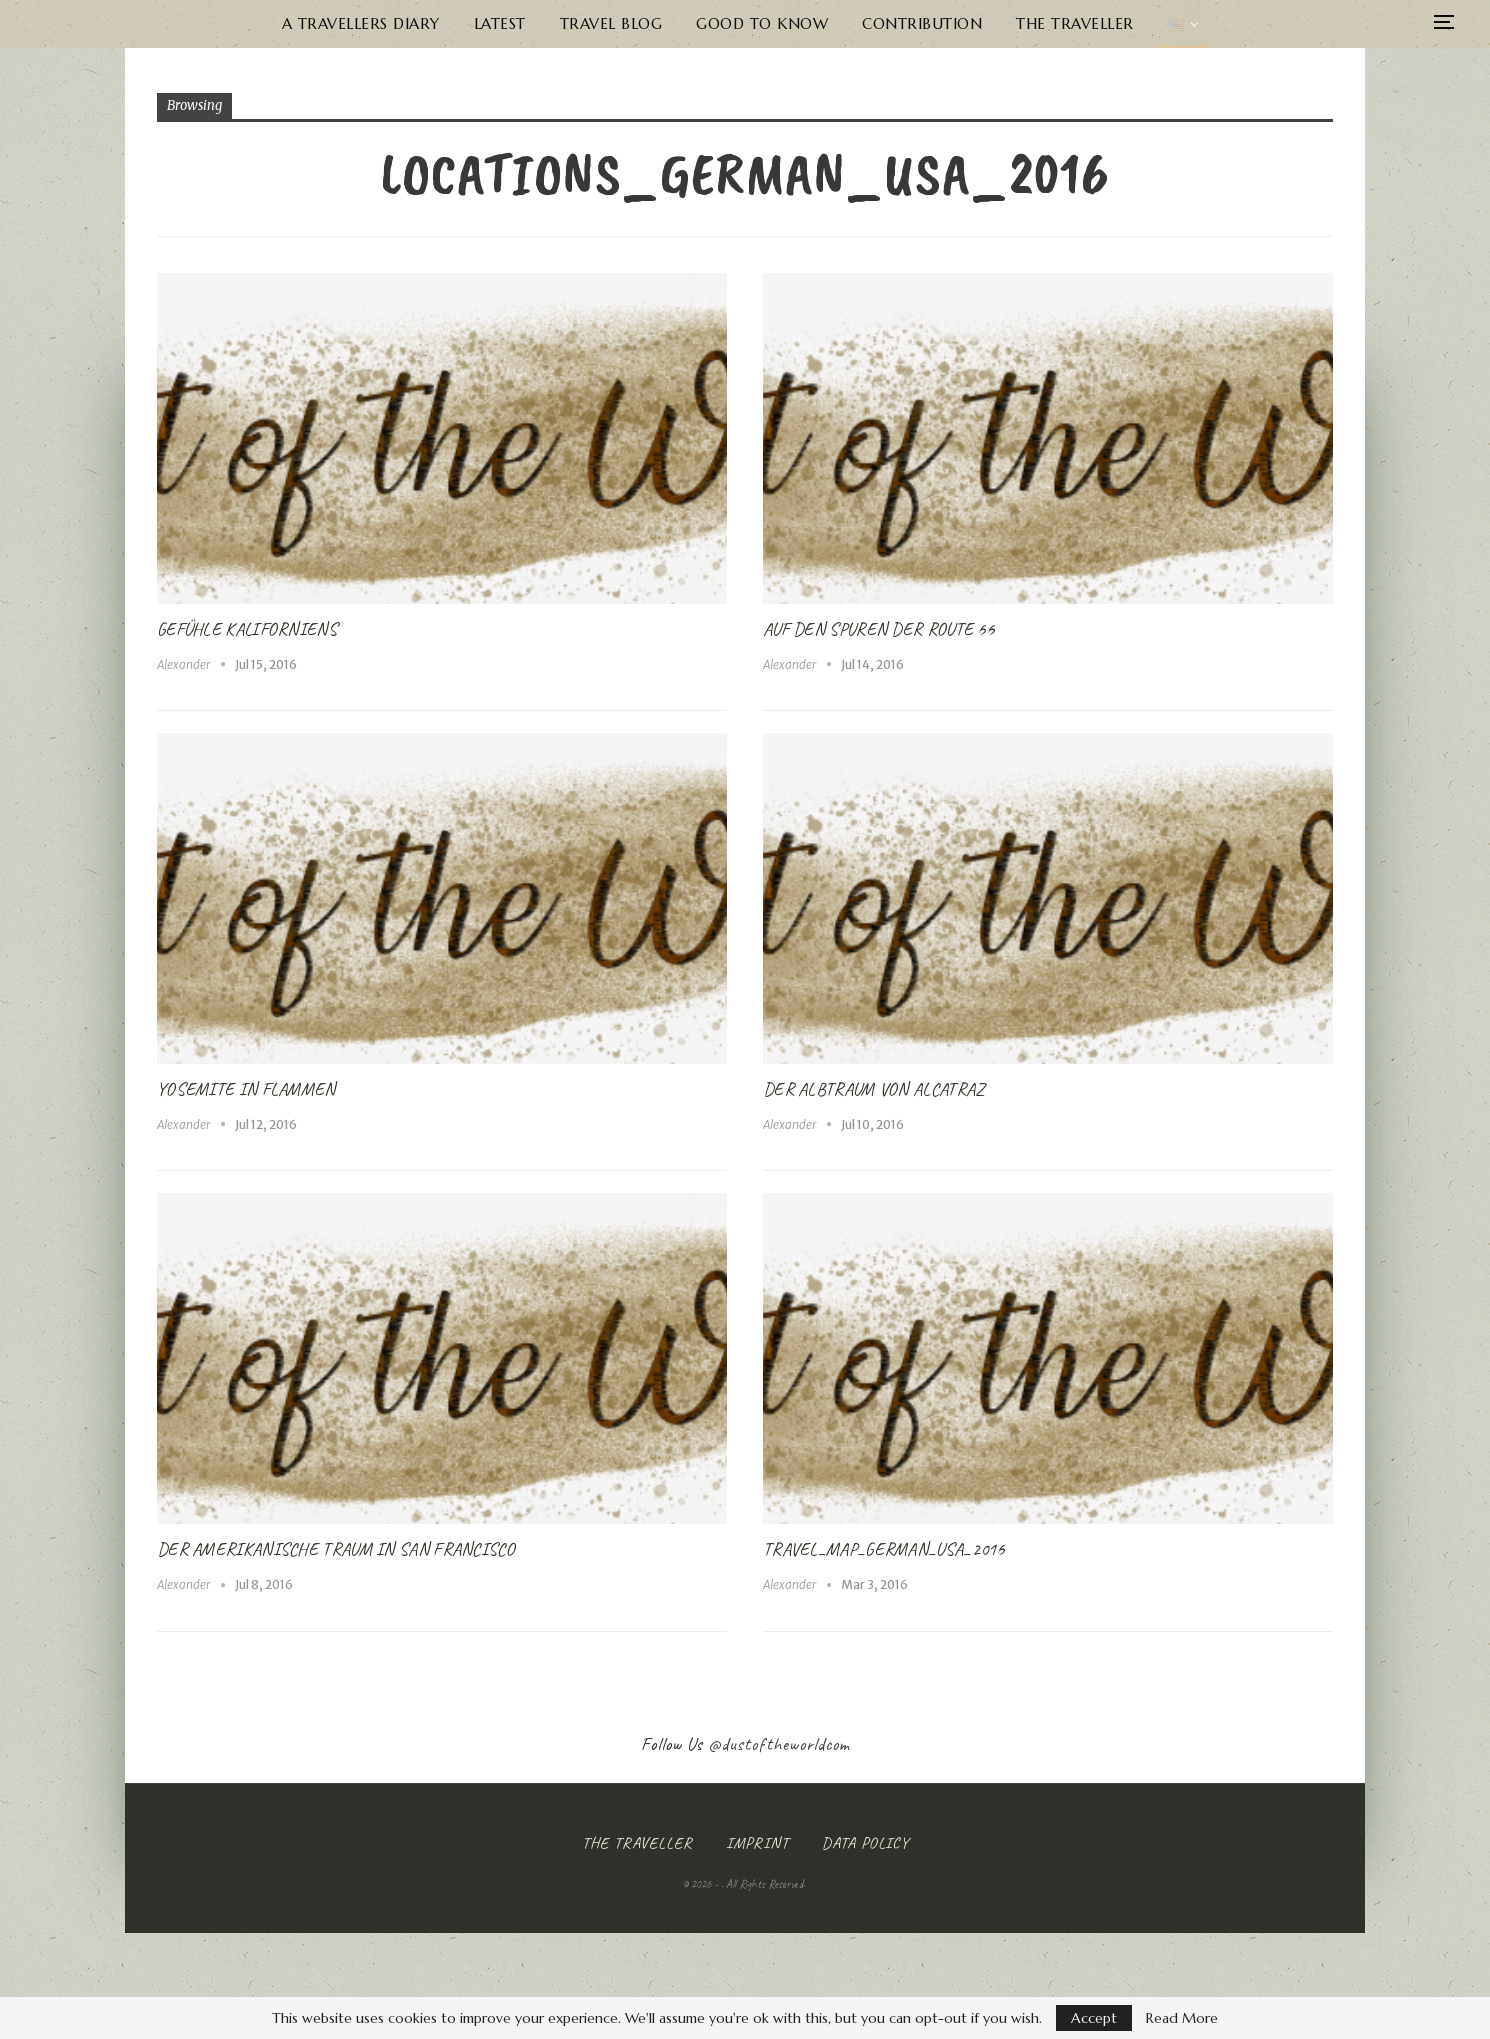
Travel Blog (607, 23)
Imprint (757, 1843)
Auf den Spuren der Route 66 (878, 629)
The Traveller (1083, 23)
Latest (492, 23)
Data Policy (865, 1843)
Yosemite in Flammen (246, 1089)
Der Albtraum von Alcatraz (873, 1089)
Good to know (762, 23)
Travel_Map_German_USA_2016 (884, 1549)
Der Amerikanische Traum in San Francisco (336, 1549)
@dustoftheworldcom (779, 1744)
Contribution (926, 23)
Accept (1094, 2018)
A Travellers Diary (349, 23)
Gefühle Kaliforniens (247, 629)
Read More (1182, 2018)
